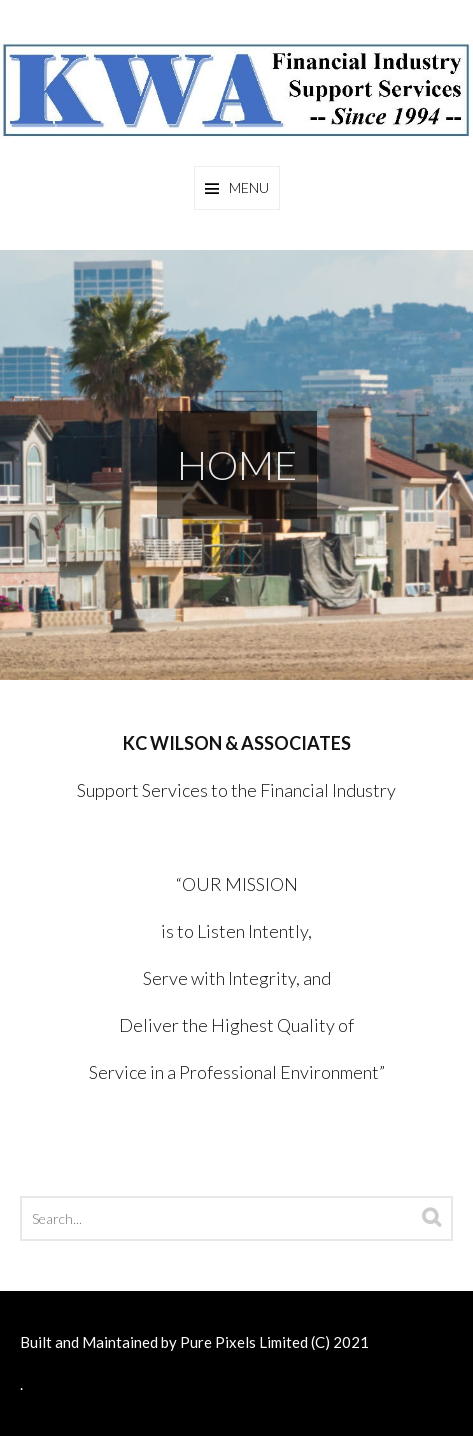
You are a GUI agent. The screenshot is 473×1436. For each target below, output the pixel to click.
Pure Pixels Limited (244, 1342)
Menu (249, 187)
